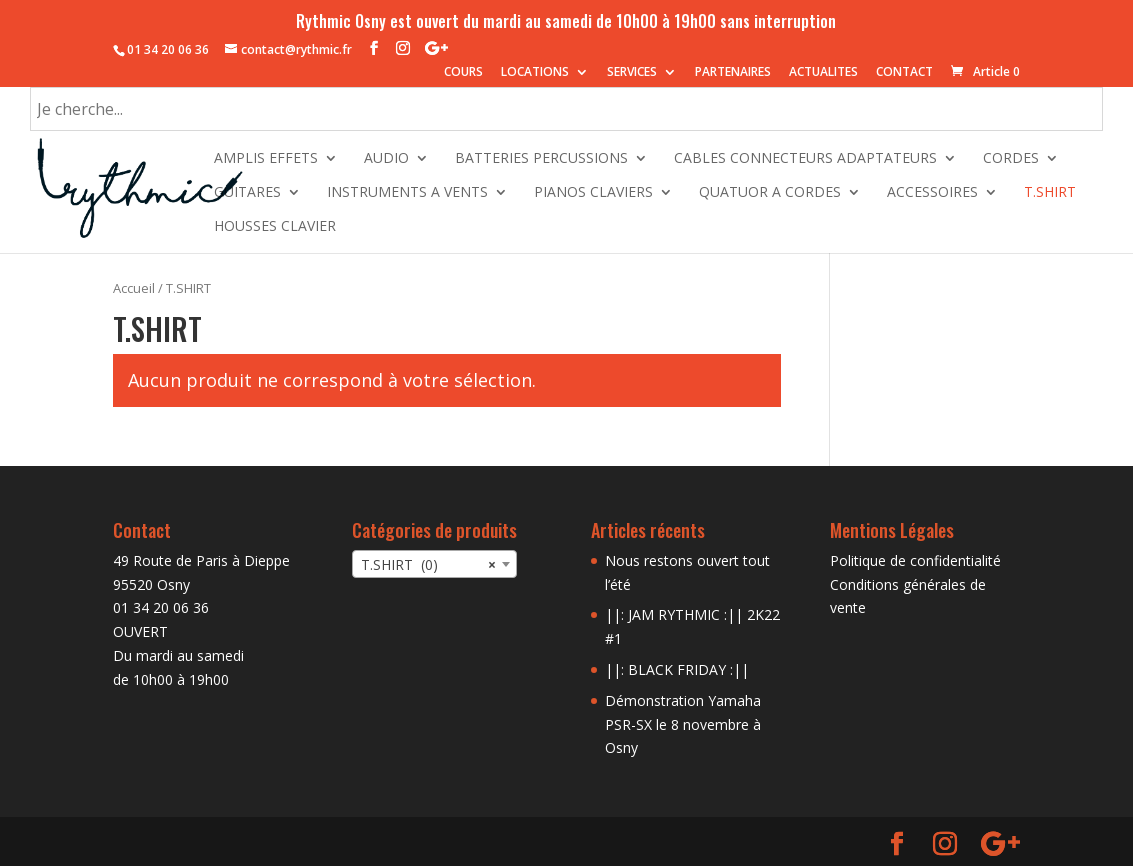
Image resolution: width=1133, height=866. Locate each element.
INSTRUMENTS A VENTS (407, 193)
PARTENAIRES (733, 73)
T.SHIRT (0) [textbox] (428, 565)
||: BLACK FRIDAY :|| (677, 669)
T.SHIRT (1050, 193)
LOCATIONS (535, 73)
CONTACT (904, 73)
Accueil (134, 288)
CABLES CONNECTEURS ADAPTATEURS (805, 159)
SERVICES (632, 73)
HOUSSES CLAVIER (275, 227)
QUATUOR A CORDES (770, 193)
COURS (463, 73)
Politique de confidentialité (915, 560)
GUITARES (247, 193)
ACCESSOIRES (932, 193)
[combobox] (434, 564)
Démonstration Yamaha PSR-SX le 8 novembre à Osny (683, 724)
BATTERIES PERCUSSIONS (541, 159)
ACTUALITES (823, 73)
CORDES (1011, 159)
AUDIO (386, 159)
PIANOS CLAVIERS (593, 193)
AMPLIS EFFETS (266, 159)
